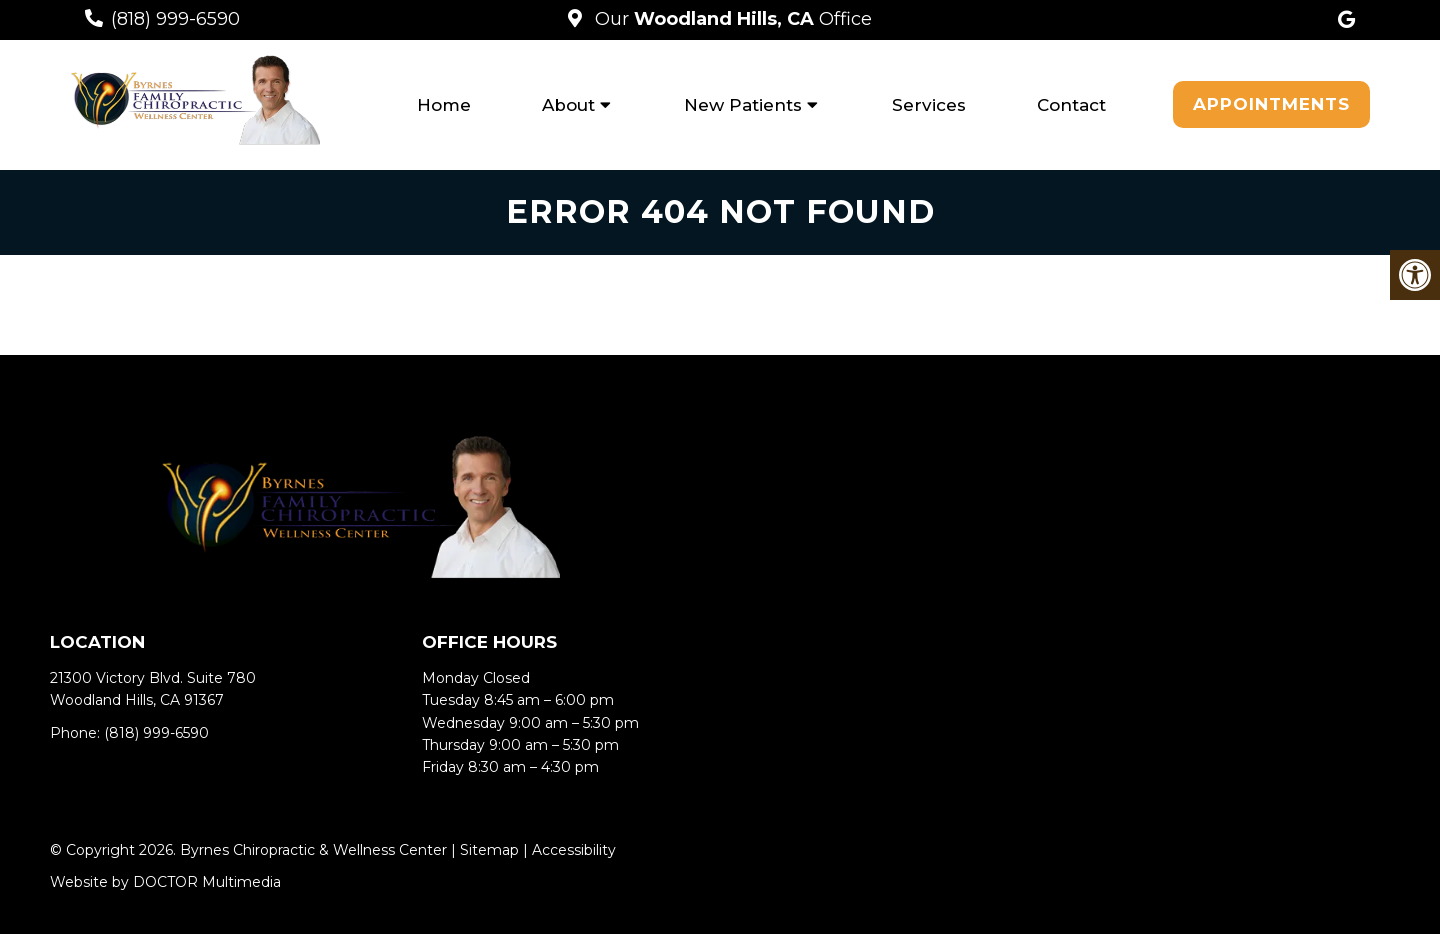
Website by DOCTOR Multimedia (165, 882)
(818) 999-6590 (175, 19)
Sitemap (489, 850)
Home (444, 105)
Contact (1071, 105)
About (568, 105)
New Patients (743, 105)
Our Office (731, 19)
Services (929, 105)
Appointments (1271, 104)
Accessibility (574, 850)
